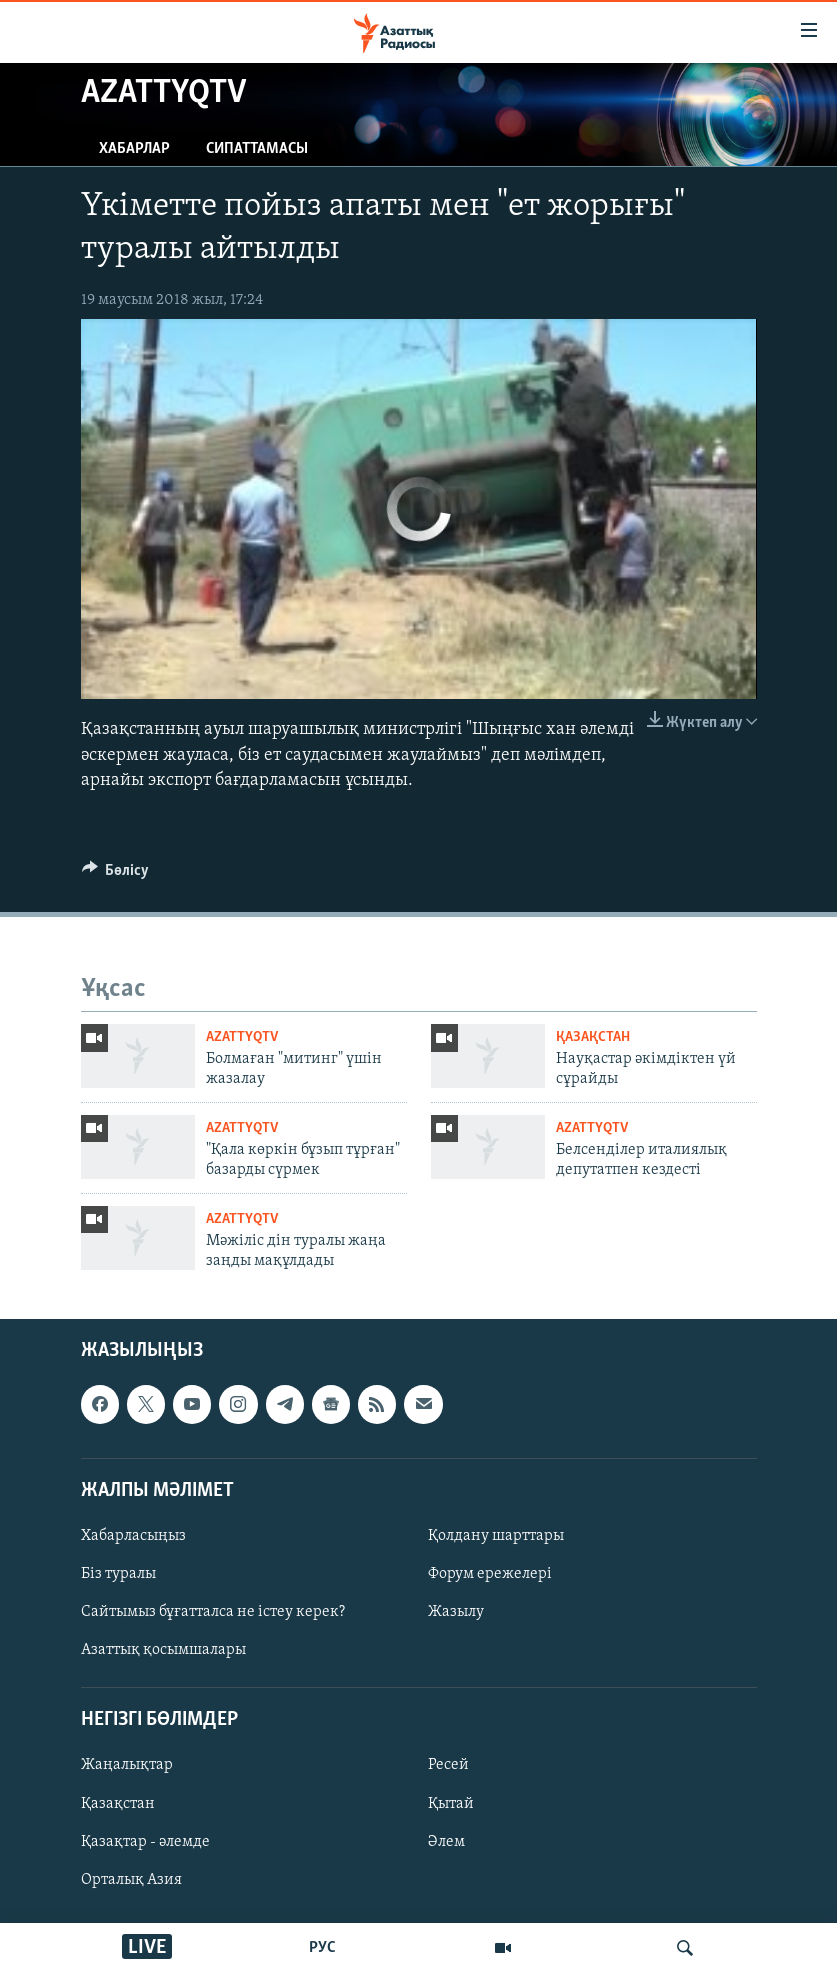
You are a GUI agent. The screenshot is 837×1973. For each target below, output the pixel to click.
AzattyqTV (242, 1037)
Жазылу (456, 1612)
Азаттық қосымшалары (163, 1650)
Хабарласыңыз (133, 1536)
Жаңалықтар (127, 1765)
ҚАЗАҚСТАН (593, 1037)
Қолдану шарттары (496, 1536)
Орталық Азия (131, 1879)
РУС (322, 1948)
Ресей (448, 1765)
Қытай (451, 1803)
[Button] (116, 875)
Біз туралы (118, 1574)
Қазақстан (118, 1803)
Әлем (446, 1841)
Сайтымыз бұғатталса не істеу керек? (213, 1612)
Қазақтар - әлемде (145, 1841)
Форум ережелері (490, 1574)
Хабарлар (134, 149)
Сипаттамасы (257, 149)
